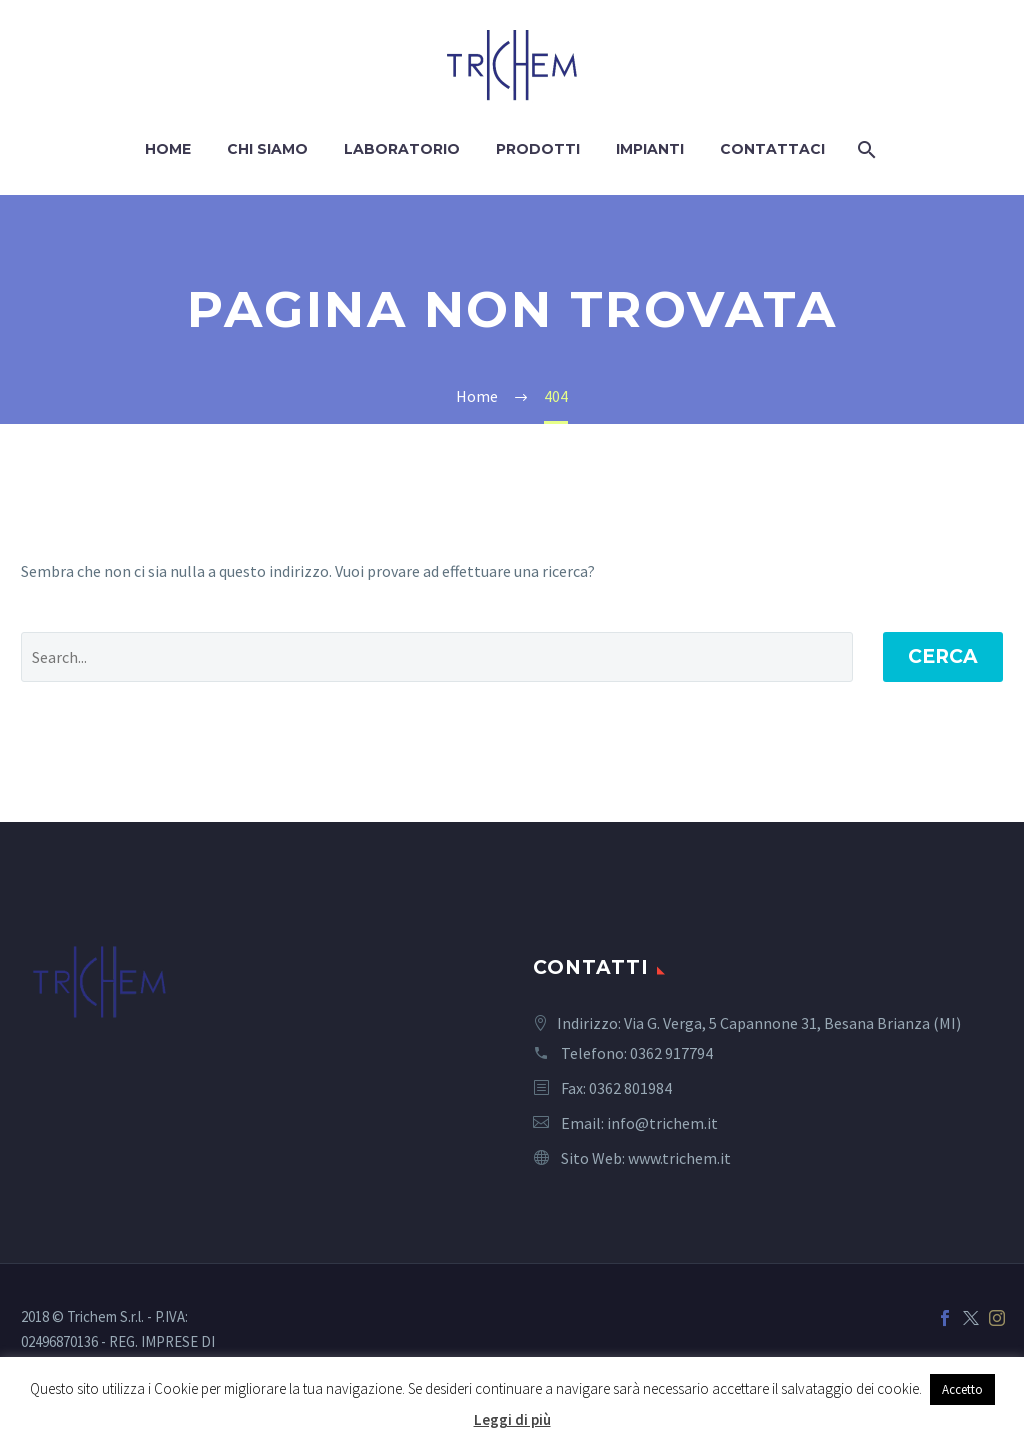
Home (168, 149)
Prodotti (538, 149)
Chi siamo (267, 149)
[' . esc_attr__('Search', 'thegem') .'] (437, 657)
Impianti (650, 149)
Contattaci (772, 149)
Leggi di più (512, 1419)
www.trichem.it (679, 1158)
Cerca (943, 656)
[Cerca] (865, 149)
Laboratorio (402, 149)
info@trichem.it (662, 1123)
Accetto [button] (962, 1389)
